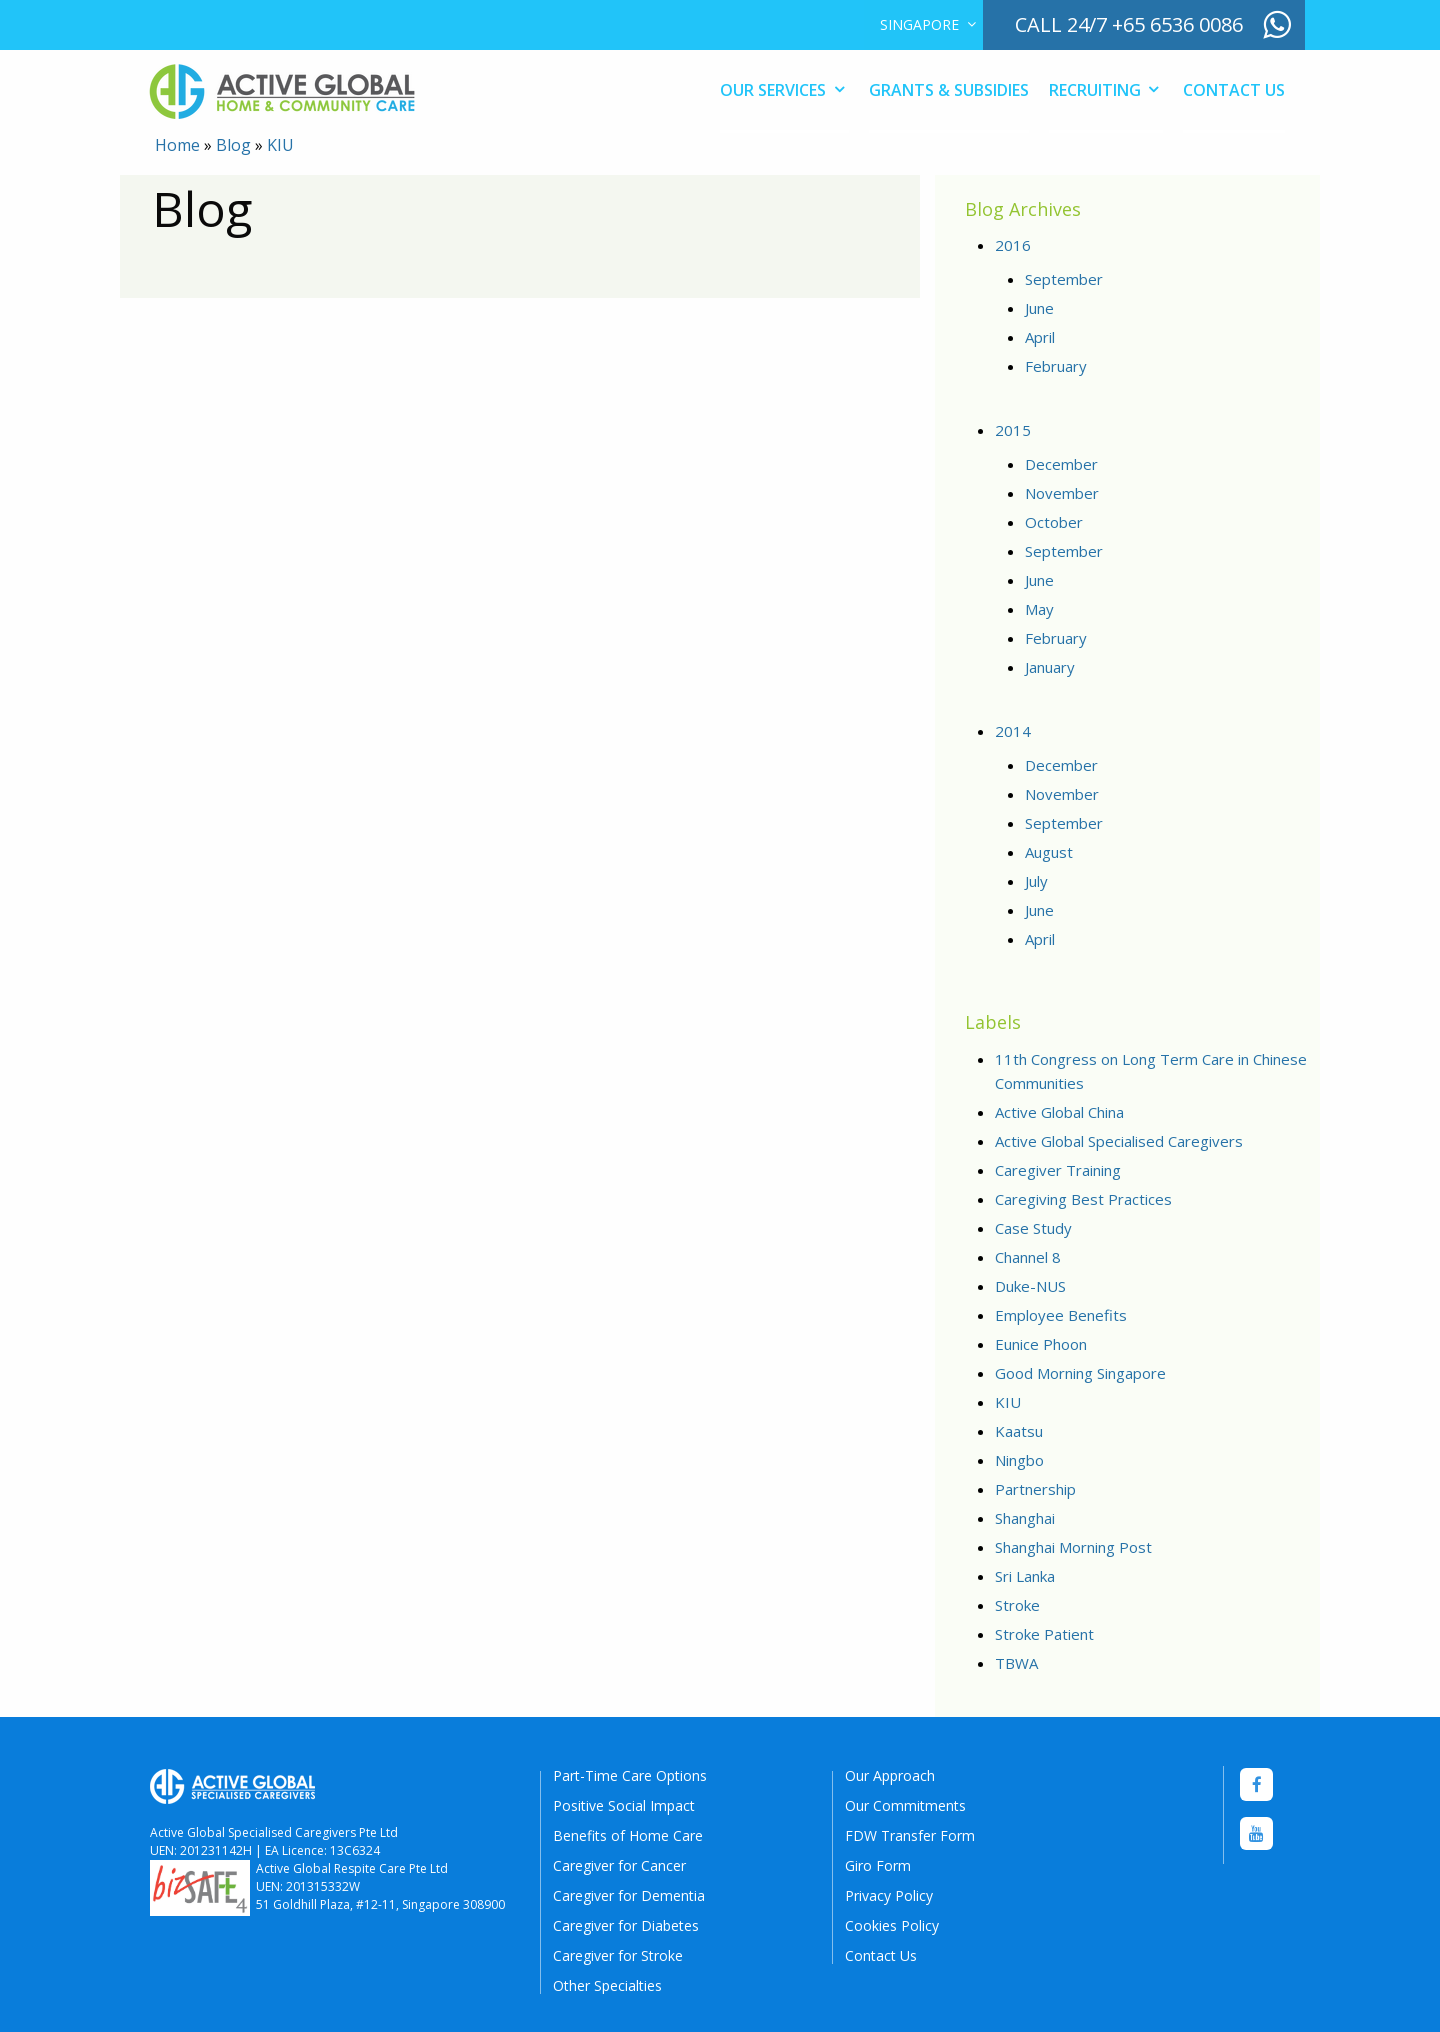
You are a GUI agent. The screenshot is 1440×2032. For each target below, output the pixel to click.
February (1056, 366)
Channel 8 (1028, 1257)
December (1061, 464)
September (1064, 279)
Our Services (773, 90)
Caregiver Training (1058, 1170)
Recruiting (1095, 90)
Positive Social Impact (624, 1805)
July (1036, 881)
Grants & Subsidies (949, 90)
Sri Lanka (1025, 1576)
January (1050, 667)
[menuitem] (923, 25)
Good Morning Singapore (1080, 1373)
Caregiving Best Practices (1083, 1199)
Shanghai (1025, 1518)
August (1049, 852)
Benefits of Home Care (628, 1835)
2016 (1013, 245)
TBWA (1016, 1663)
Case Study (1033, 1228)
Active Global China (1059, 1112)
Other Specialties (607, 1985)
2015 (1013, 430)
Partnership (1035, 1489)
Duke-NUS (1030, 1286)
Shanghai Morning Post (1073, 1547)
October (1054, 522)
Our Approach (890, 1775)
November (1062, 493)
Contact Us (1234, 90)
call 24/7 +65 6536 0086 (1129, 24)
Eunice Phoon (1041, 1344)
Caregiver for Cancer (619, 1865)
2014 (1013, 731)
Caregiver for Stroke (618, 1955)
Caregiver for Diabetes (626, 1925)
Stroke (1017, 1605)
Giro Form (878, 1865)
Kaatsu (1019, 1431)
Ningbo (1019, 1460)
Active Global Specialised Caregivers (1119, 1141)
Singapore (919, 24)
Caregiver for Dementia (629, 1895)
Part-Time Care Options (630, 1775)
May (1039, 609)
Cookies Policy (892, 1925)
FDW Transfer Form (910, 1835)
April (1040, 337)
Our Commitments (905, 1805)
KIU (1008, 1402)
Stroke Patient (1044, 1634)
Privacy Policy (889, 1895)
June (1039, 308)
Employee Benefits (1061, 1315)
